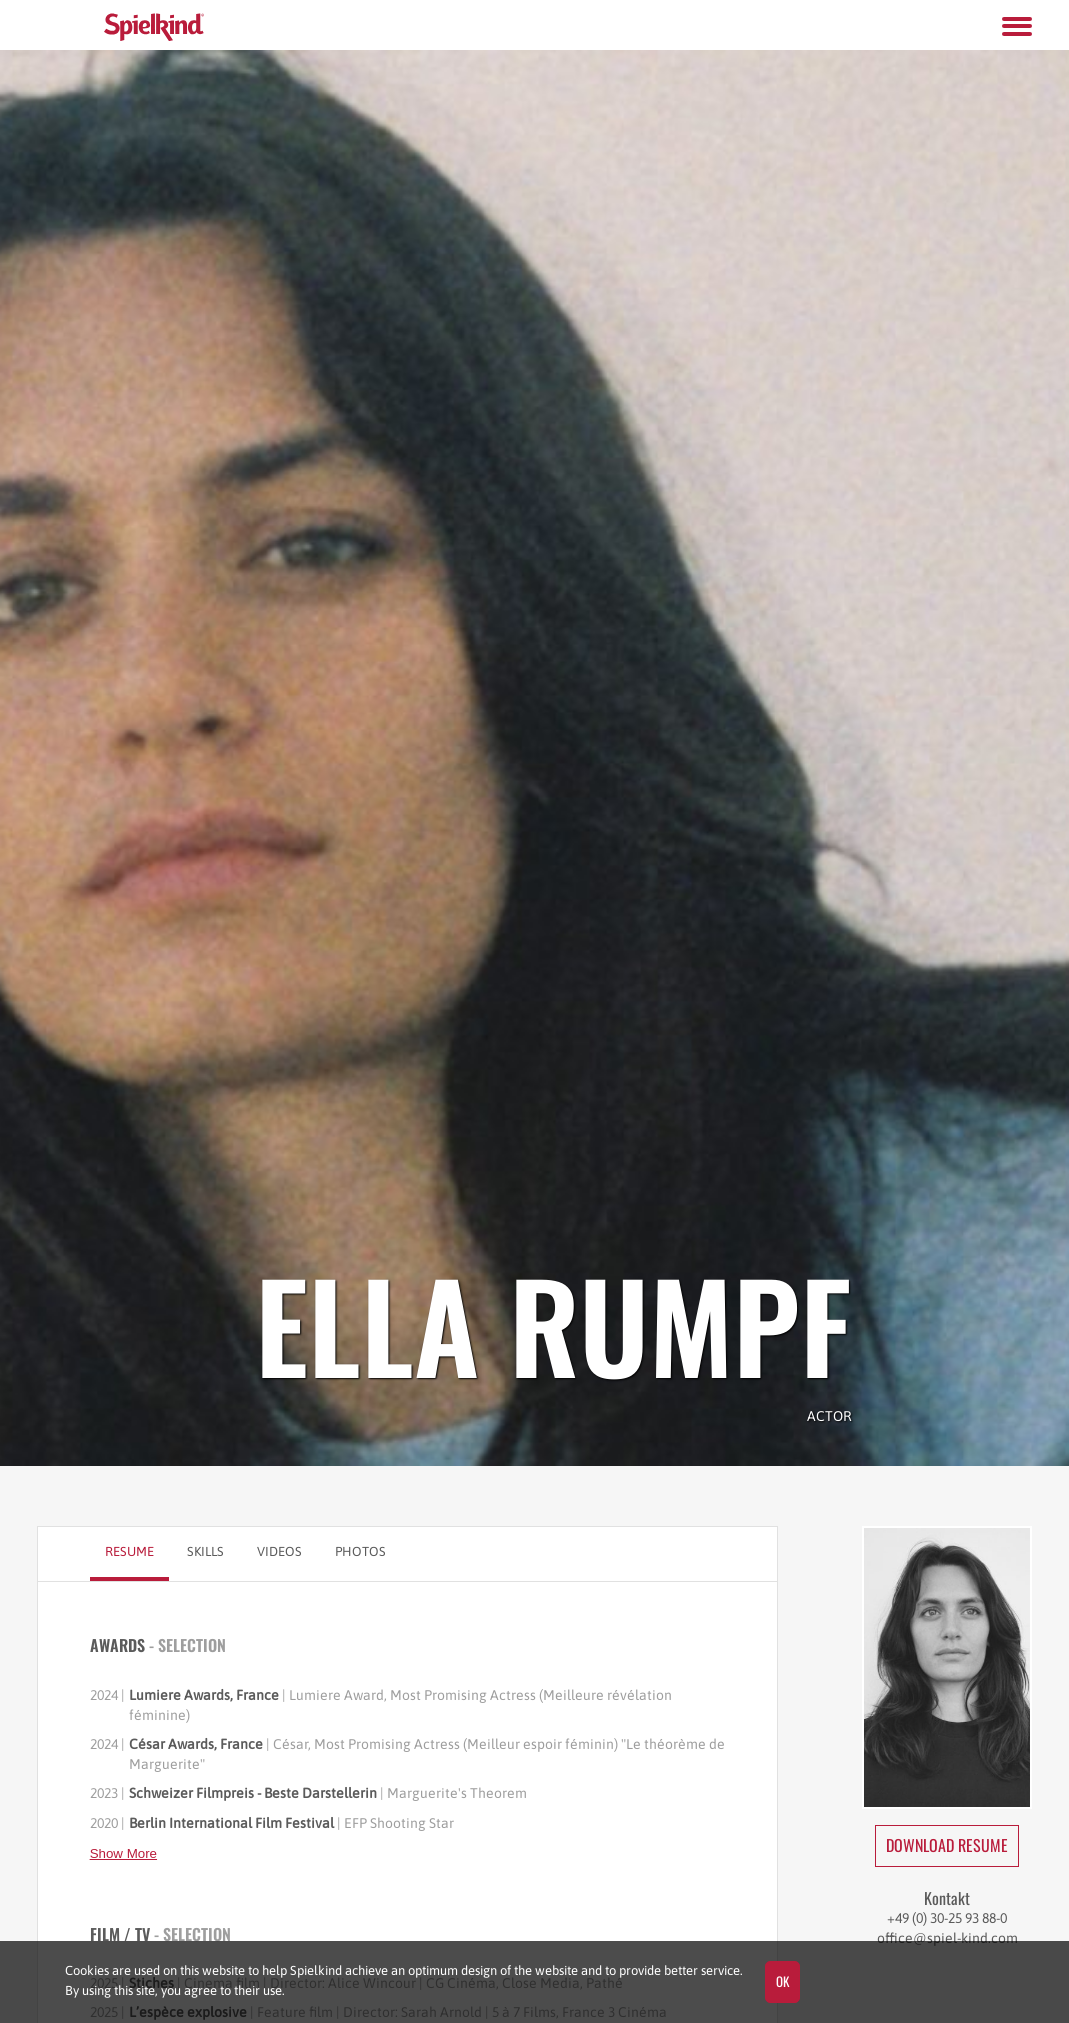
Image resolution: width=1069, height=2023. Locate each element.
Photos (360, 1551)
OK (782, 1981)
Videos (279, 1551)
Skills (205, 1551)
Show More (123, 1853)
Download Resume (947, 1845)
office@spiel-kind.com (947, 1938)
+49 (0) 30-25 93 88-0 (947, 1918)
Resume (129, 1551)
